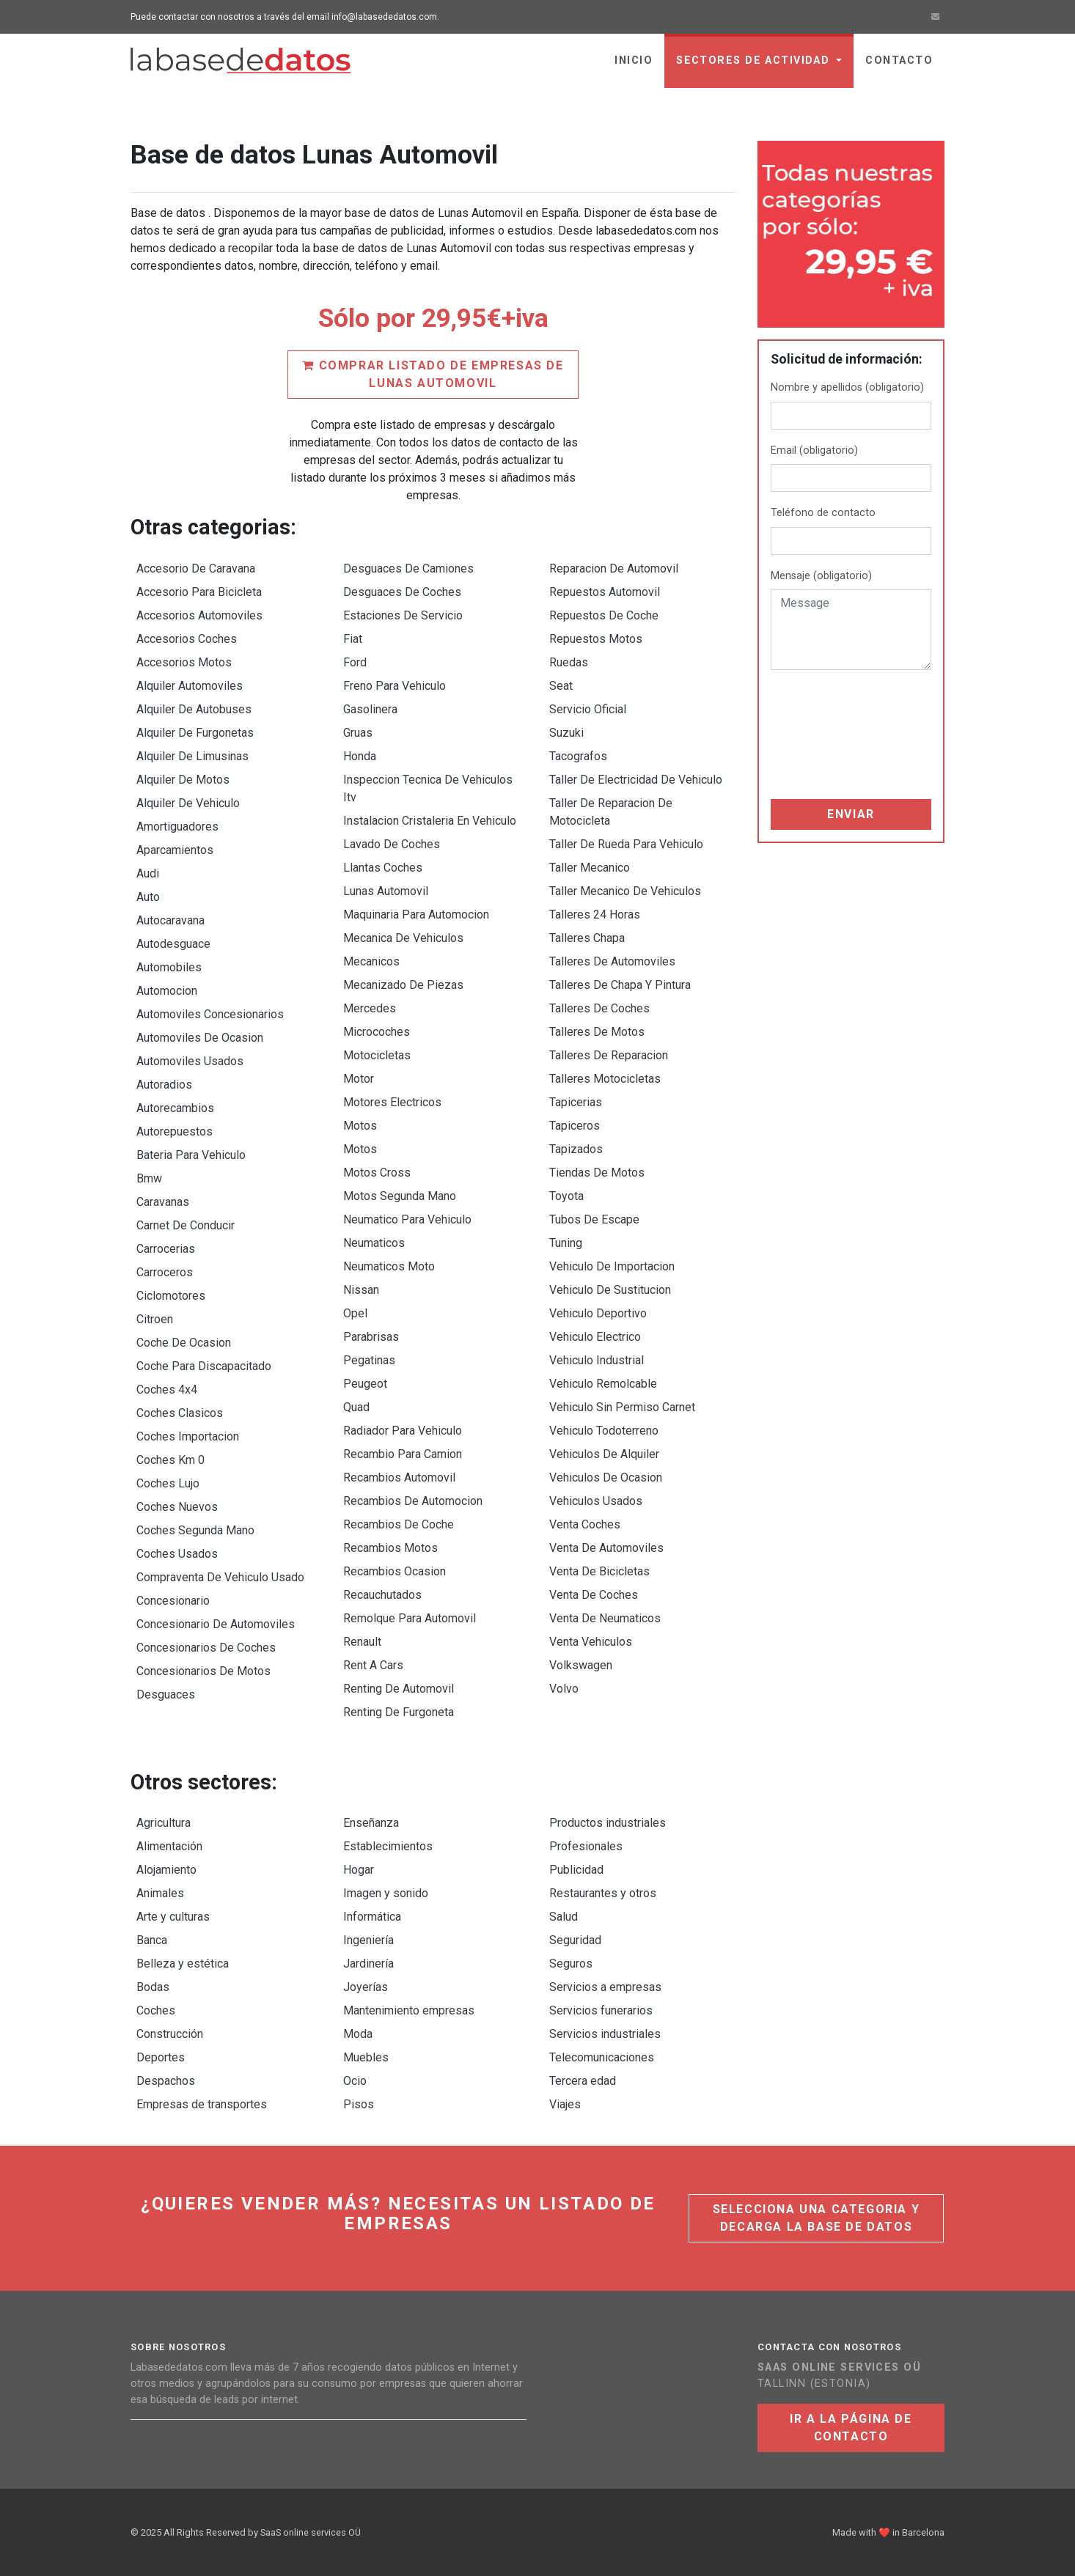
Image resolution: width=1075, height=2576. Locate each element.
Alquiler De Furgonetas (195, 733)
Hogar (358, 1870)
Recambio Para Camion (402, 1454)
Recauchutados (382, 1595)
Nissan (361, 1290)
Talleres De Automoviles (612, 961)
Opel (355, 1313)
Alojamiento (166, 1870)
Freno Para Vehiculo (394, 686)
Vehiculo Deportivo (598, 1313)
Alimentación (169, 1846)
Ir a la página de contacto (850, 2427)
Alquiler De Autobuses (194, 709)
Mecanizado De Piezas (403, 985)
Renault (362, 1642)
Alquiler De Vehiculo (188, 803)
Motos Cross (377, 1173)
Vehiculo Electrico (595, 1337)
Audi (147, 873)
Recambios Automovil (399, 1477)
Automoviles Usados (189, 1061)
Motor (358, 1079)
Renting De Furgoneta (398, 1712)
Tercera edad (582, 2081)
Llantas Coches (382, 868)
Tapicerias (575, 1102)
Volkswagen (580, 1665)
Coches (155, 2010)
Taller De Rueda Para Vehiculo (626, 844)
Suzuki (566, 733)
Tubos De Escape (594, 1219)
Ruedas (568, 662)
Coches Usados (177, 1554)
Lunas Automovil (385, 891)
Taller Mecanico (589, 868)
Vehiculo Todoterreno (603, 1431)
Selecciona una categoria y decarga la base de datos (816, 2218)
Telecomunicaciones (601, 2057)
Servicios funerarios (601, 2010)
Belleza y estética (182, 1963)
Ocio (355, 2081)
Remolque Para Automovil (409, 1618)
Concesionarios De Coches (206, 1648)
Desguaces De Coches (402, 592)
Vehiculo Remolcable (603, 1384)
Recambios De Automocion (413, 1501)
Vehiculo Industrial (596, 1360)
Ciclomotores (170, 1296)
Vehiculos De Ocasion (605, 1477)
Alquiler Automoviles (189, 686)
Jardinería (368, 1963)
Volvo (564, 1689)
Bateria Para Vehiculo (191, 1155)
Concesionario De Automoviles (215, 1624)
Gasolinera (370, 709)
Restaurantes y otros (602, 1893)
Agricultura (163, 1823)
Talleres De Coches (599, 1008)
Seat (561, 686)
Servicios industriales (605, 2034)
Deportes (160, 2057)
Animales (160, 1893)
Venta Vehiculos (590, 1642)
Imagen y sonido (385, 1893)
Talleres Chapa (587, 938)
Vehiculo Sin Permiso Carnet (622, 1407)
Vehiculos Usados (595, 1501)
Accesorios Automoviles (199, 615)
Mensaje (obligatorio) (821, 576)
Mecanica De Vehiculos (403, 938)
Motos (360, 1126)
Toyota (566, 1196)
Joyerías (365, 1987)
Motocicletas (377, 1055)
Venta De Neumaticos (605, 1618)
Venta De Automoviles (606, 1548)
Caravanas (162, 1202)
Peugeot (365, 1384)
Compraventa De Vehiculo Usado (220, 1577)
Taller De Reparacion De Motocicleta (610, 812)
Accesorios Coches (186, 639)
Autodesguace (173, 944)
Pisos (358, 2104)
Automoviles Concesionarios (210, 1014)
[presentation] (831, 734)
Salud (563, 1917)
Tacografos (578, 756)
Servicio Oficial (587, 709)
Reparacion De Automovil (613, 568)
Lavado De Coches (391, 844)
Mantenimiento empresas (408, 2010)
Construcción (169, 2034)
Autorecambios (175, 1108)
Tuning (565, 1243)
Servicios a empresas (605, 1987)
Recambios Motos (390, 1548)
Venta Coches (584, 1524)
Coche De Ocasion (183, 1343)
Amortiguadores (177, 826)
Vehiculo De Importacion (612, 1266)
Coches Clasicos (179, 1413)
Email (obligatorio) (814, 450)
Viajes (565, 2104)
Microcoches (376, 1032)
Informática (372, 1917)
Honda (359, 756)
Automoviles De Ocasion (199, 1038)
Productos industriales (607, 1823)
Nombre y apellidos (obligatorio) (847, 387)
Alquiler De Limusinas (192, 756)
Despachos (165, 2081)
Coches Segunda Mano (195, 1530)
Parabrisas (371, 1337)
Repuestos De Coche (603, 615)
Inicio (633, 60)
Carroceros (164, 1272)
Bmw (149, 1178)
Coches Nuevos (177, 1507)
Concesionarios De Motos (203, 1671)
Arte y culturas (173, 1917)
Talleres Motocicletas (605, 1079)
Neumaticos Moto (389, 1266)
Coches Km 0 (170, 1460)
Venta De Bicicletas (599, 1571)
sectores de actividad (755, 60)
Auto (148, 897)
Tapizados (576, 1149)
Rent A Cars (373, 1665)
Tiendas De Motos (597, 1173)
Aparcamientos (174, 850)
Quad (356, 1407)
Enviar (851, 814)
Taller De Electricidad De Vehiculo (635, 780)
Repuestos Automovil (604, 592)
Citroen (154, 1319)
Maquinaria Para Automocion (416, 914)
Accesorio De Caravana (195, 568)
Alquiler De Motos (183, 780)
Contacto (899, 60)
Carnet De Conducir (185, 1225)
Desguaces (165, 1694)
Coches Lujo (167, 1483)
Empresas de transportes (201, 2104)
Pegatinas (369, 1360)
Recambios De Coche (398, 1524)
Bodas (152, 1987)
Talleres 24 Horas (594, 914)
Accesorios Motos (184, 662)
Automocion (166, 991)
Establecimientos (388, 1846)
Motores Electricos (392, 1102)
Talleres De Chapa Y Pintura (620, 985)
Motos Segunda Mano (399, 1196)
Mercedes (369, 1008)
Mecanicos (371, 961)
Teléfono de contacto (823, 513)
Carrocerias (165, 1249)
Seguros (570, 1963)
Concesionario (173, 1601)
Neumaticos (374, 1243)
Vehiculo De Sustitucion (610, 1290)
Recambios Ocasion (394, 1571)
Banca (151, 1940)
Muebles (366, 2057)
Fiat (352, 639)
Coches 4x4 (166, 1389)
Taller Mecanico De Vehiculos (625, 891)
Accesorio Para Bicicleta (199, 592)
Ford (355, 662)
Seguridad (575, 1940)
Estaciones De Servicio (403, 615)
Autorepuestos (174, 1131)
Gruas (358, 733)
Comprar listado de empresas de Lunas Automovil (432, 374)
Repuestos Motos (595, 639)
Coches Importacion (187, 1436)
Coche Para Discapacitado (203, 1366)
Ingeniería (368, 1940)
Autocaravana (170, 920)
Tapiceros (574, 1126)
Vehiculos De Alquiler (604, 1454)
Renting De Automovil (398, 1689)
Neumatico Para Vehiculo (407, 1219)
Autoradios (164, 1085)
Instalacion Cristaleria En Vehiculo (429, 821)
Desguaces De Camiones (408, 568)
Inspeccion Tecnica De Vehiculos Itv (428, 788)
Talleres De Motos (597, 1032)
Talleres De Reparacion (608, 1055)
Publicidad (576, 1870)
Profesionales (586, 1846)
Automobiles (169, 967)
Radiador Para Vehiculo (402, 1431)
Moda (358, 2034)
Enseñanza (371, 1823)
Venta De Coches (593, 1595)
